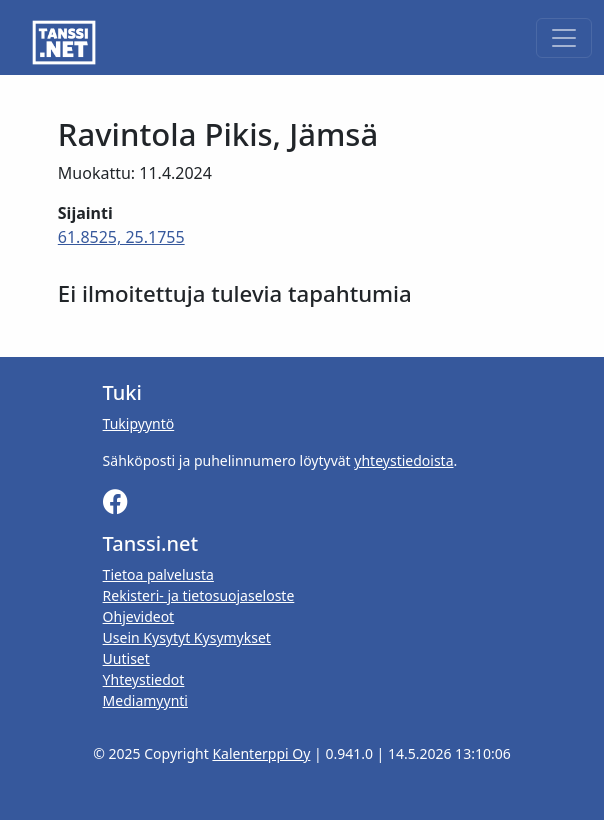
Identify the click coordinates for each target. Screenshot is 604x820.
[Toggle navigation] (564, 38)
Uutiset (126, 658)
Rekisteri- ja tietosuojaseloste (199, 595)
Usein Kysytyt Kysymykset (187, 637)
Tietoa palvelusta (158, 574)
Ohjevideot (139, 616)
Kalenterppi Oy (261, 753)
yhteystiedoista (403, 460)
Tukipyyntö (139, 423)
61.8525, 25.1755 (121, 237)
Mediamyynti (145, 700)
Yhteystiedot (144, 679)
